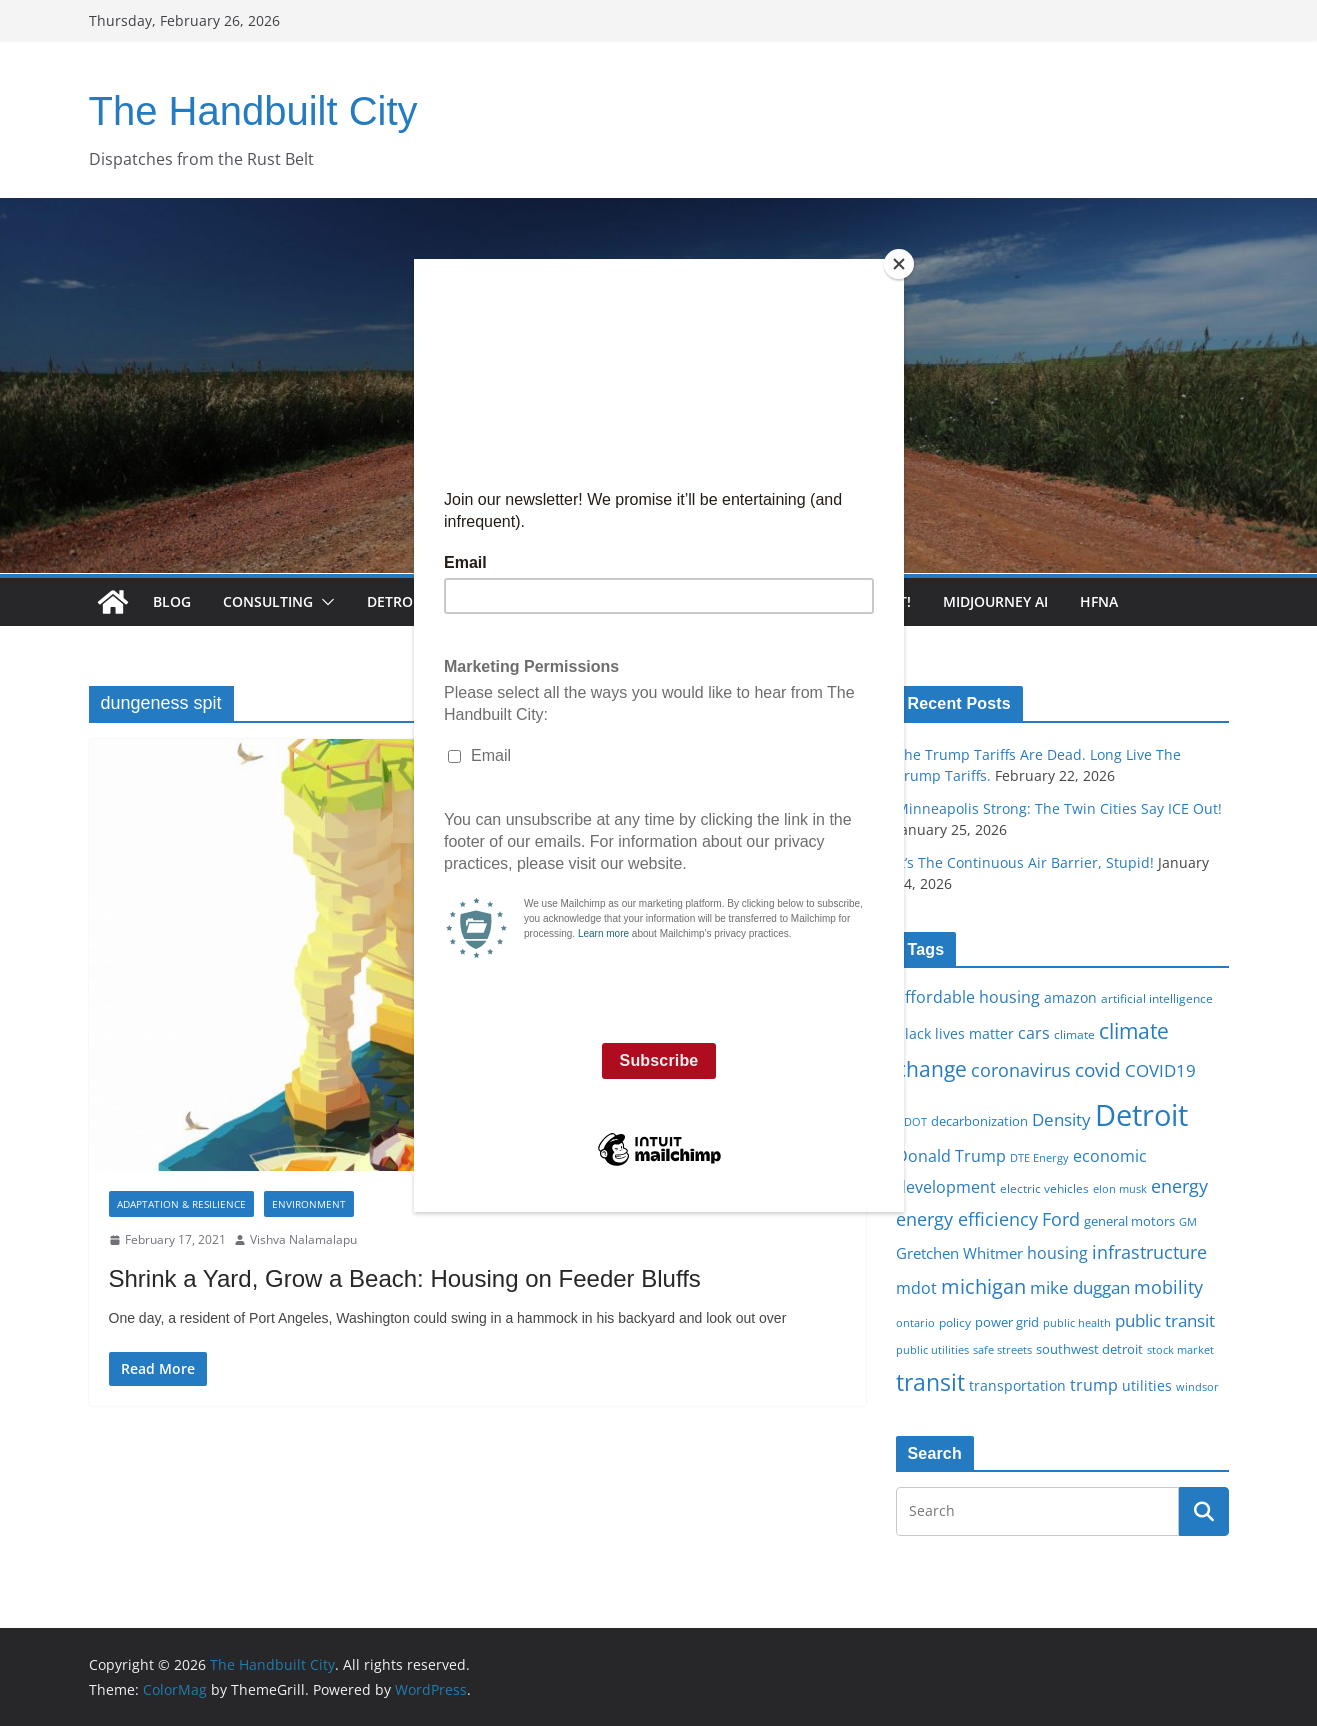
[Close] (899, 264)
